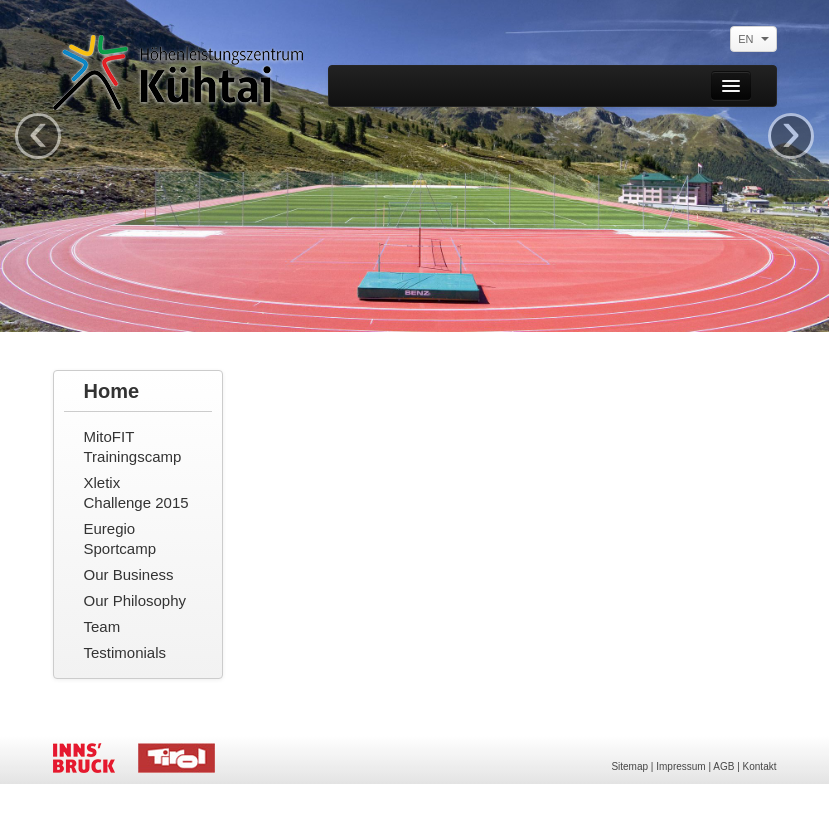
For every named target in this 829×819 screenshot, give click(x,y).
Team (102, 626)
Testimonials (125, 652)
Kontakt (760, 766)
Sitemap (629, 766)
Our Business (129, 574)
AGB (723, 766)
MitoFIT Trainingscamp (133, 446)
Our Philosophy (135, 600)
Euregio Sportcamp (120, 538)
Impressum (680, 766)
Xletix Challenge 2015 (136, 492)
